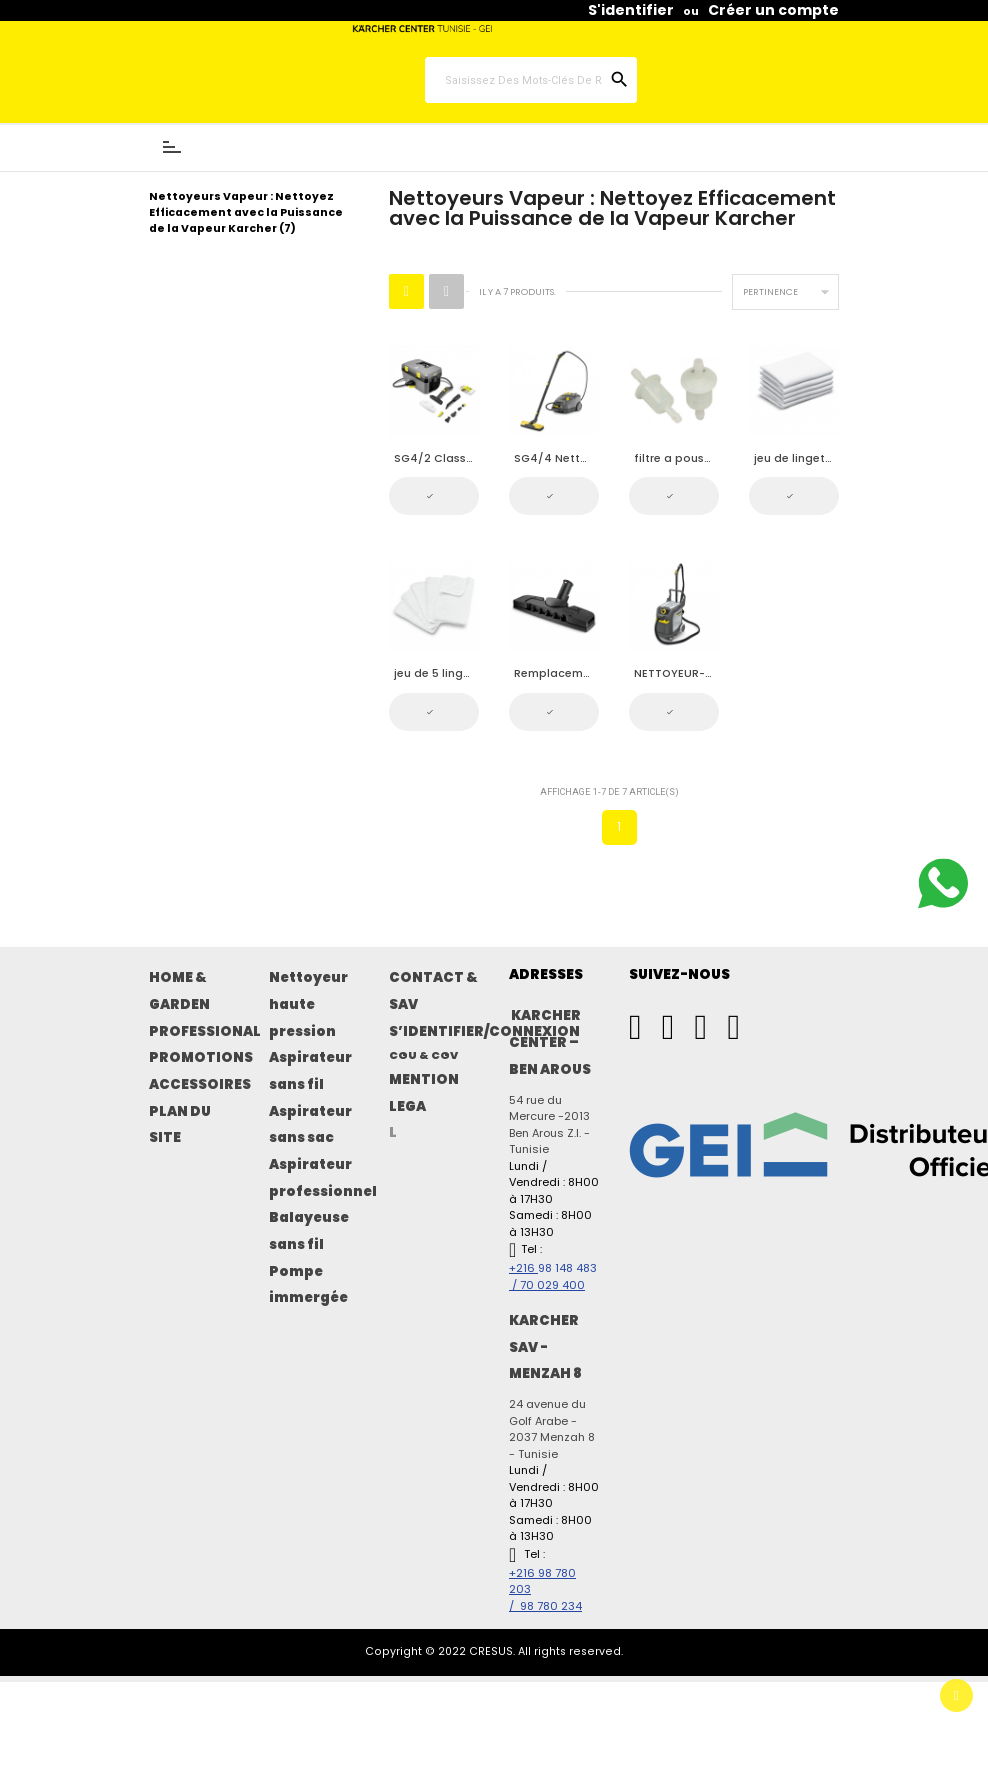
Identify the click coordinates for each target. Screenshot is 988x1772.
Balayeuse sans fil (309, 1231)
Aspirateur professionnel (323, 1178)
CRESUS (491, 1651)
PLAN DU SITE (180, 1125)
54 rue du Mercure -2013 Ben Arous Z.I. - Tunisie (549, 1125)
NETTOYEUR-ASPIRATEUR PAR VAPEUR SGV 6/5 (676, 673)
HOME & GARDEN (179, 991)
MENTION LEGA (424, 1093)
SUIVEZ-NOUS (679, 974)
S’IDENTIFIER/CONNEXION (484, 1031)
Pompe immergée (308, 1285)
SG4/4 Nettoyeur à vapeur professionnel (556, 458)
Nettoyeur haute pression (308, 1004)
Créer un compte (773, 10)
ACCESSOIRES (200, 1084)
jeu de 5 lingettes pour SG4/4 (436, 673)
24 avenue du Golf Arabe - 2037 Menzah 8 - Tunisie (552, 1429)
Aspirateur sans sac (310, 1125)
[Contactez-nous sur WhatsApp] (943, 885)
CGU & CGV (423, 1055)
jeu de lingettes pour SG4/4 (796, 458)
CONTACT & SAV (433, 991)
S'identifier (631, 10)
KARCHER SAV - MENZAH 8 (545, 1347)
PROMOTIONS (201, 1057)
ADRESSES (546, 974)
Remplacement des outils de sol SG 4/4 (556, 673)
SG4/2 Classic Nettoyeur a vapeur (436, 458)
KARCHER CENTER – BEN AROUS (550, 1042)
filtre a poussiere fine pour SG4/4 (676, 458)
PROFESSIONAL (205, 1031)
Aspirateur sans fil (310, 1071)
